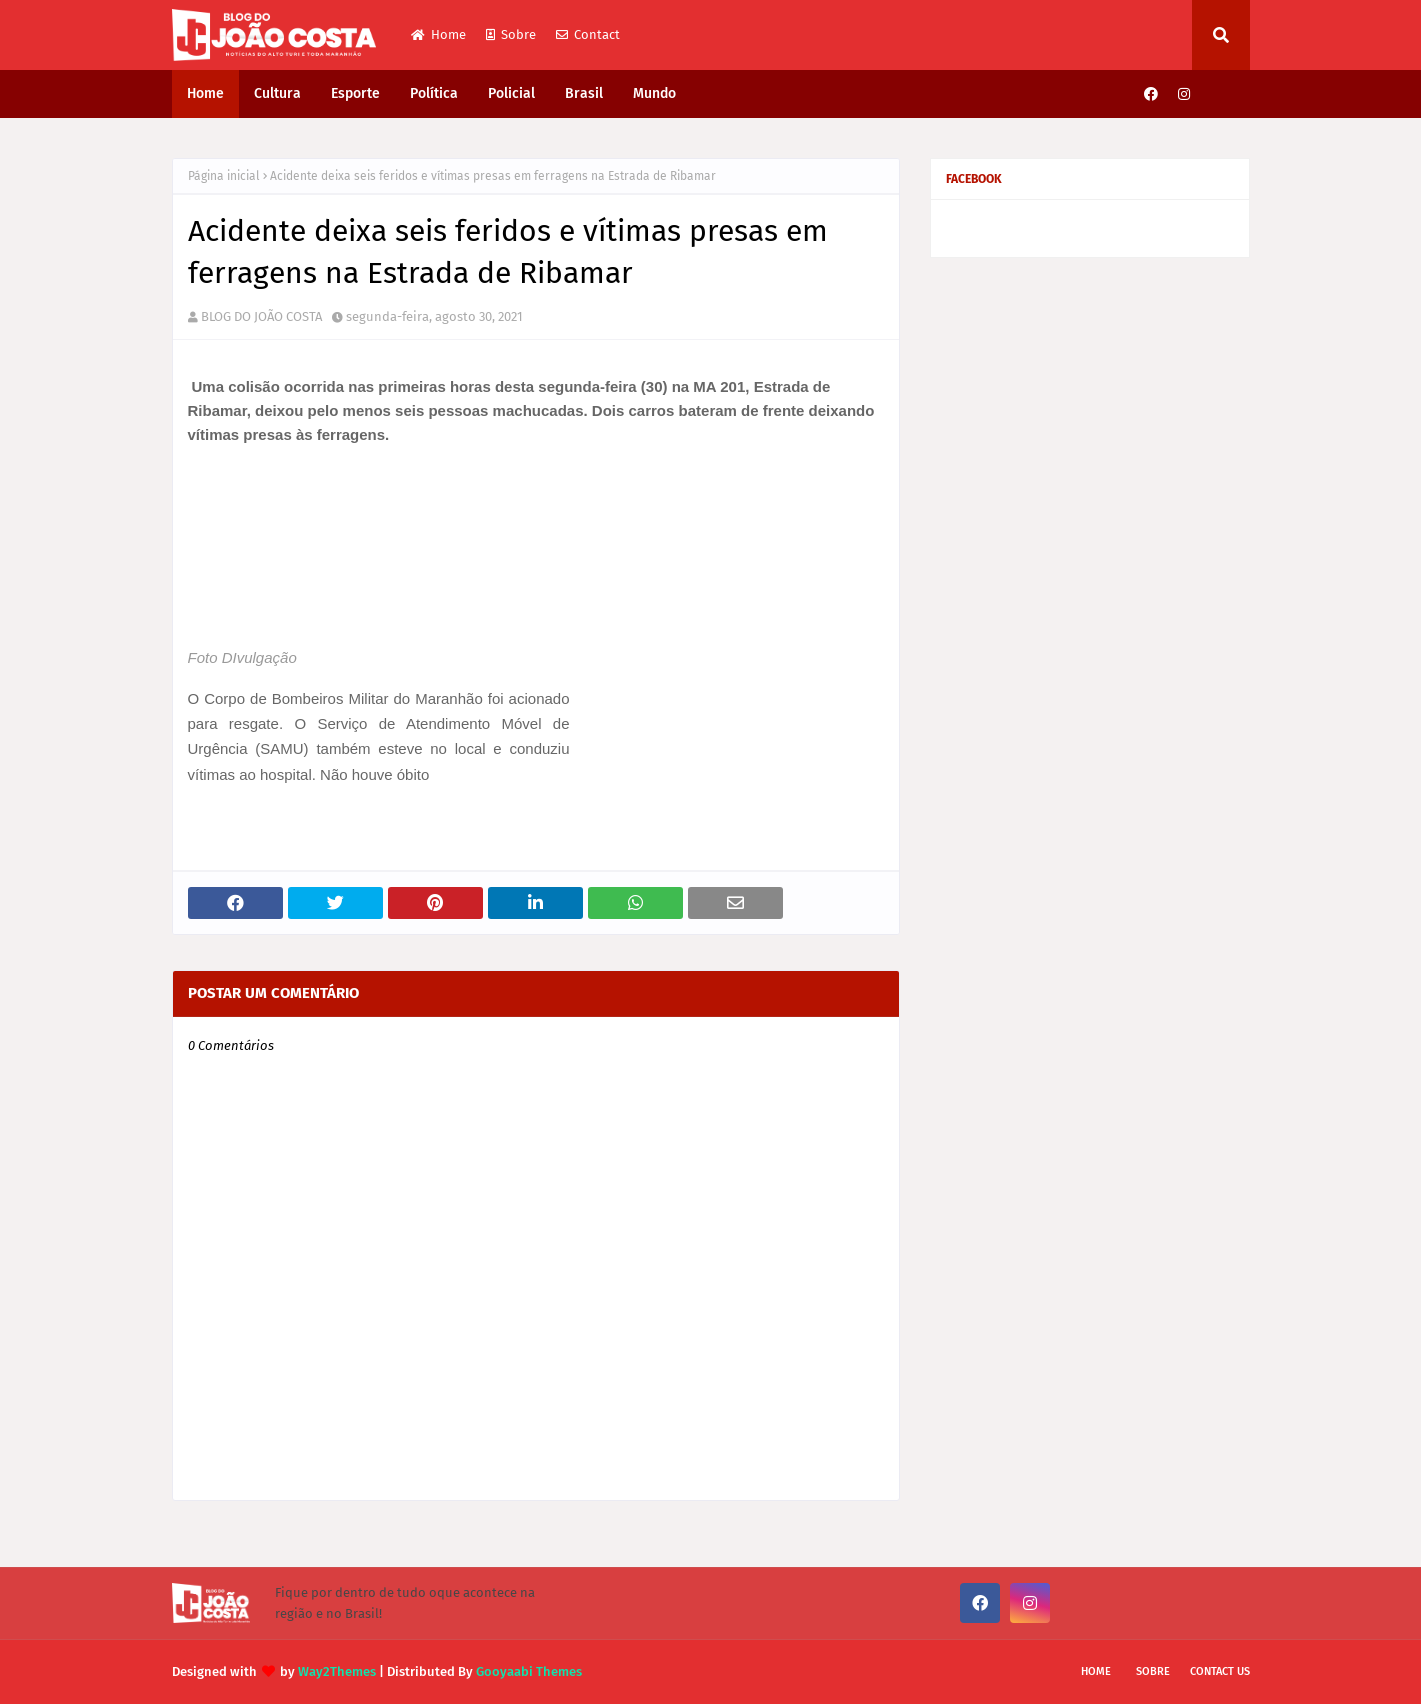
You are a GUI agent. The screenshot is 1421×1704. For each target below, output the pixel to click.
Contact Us (1220, 1671)
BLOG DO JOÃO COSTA (261, 316)
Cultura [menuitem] (277, 93)
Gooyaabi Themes (529, 1671)
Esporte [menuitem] (355, 93)
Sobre (511, 34)
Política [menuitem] (434, 93)
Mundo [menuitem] (654, 93)
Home (438, 34)
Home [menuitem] (205, 93)
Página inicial (224, 176)
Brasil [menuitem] (584, 93)
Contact (588, 34)
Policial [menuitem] (511, 93)
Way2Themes (337, 1671)
